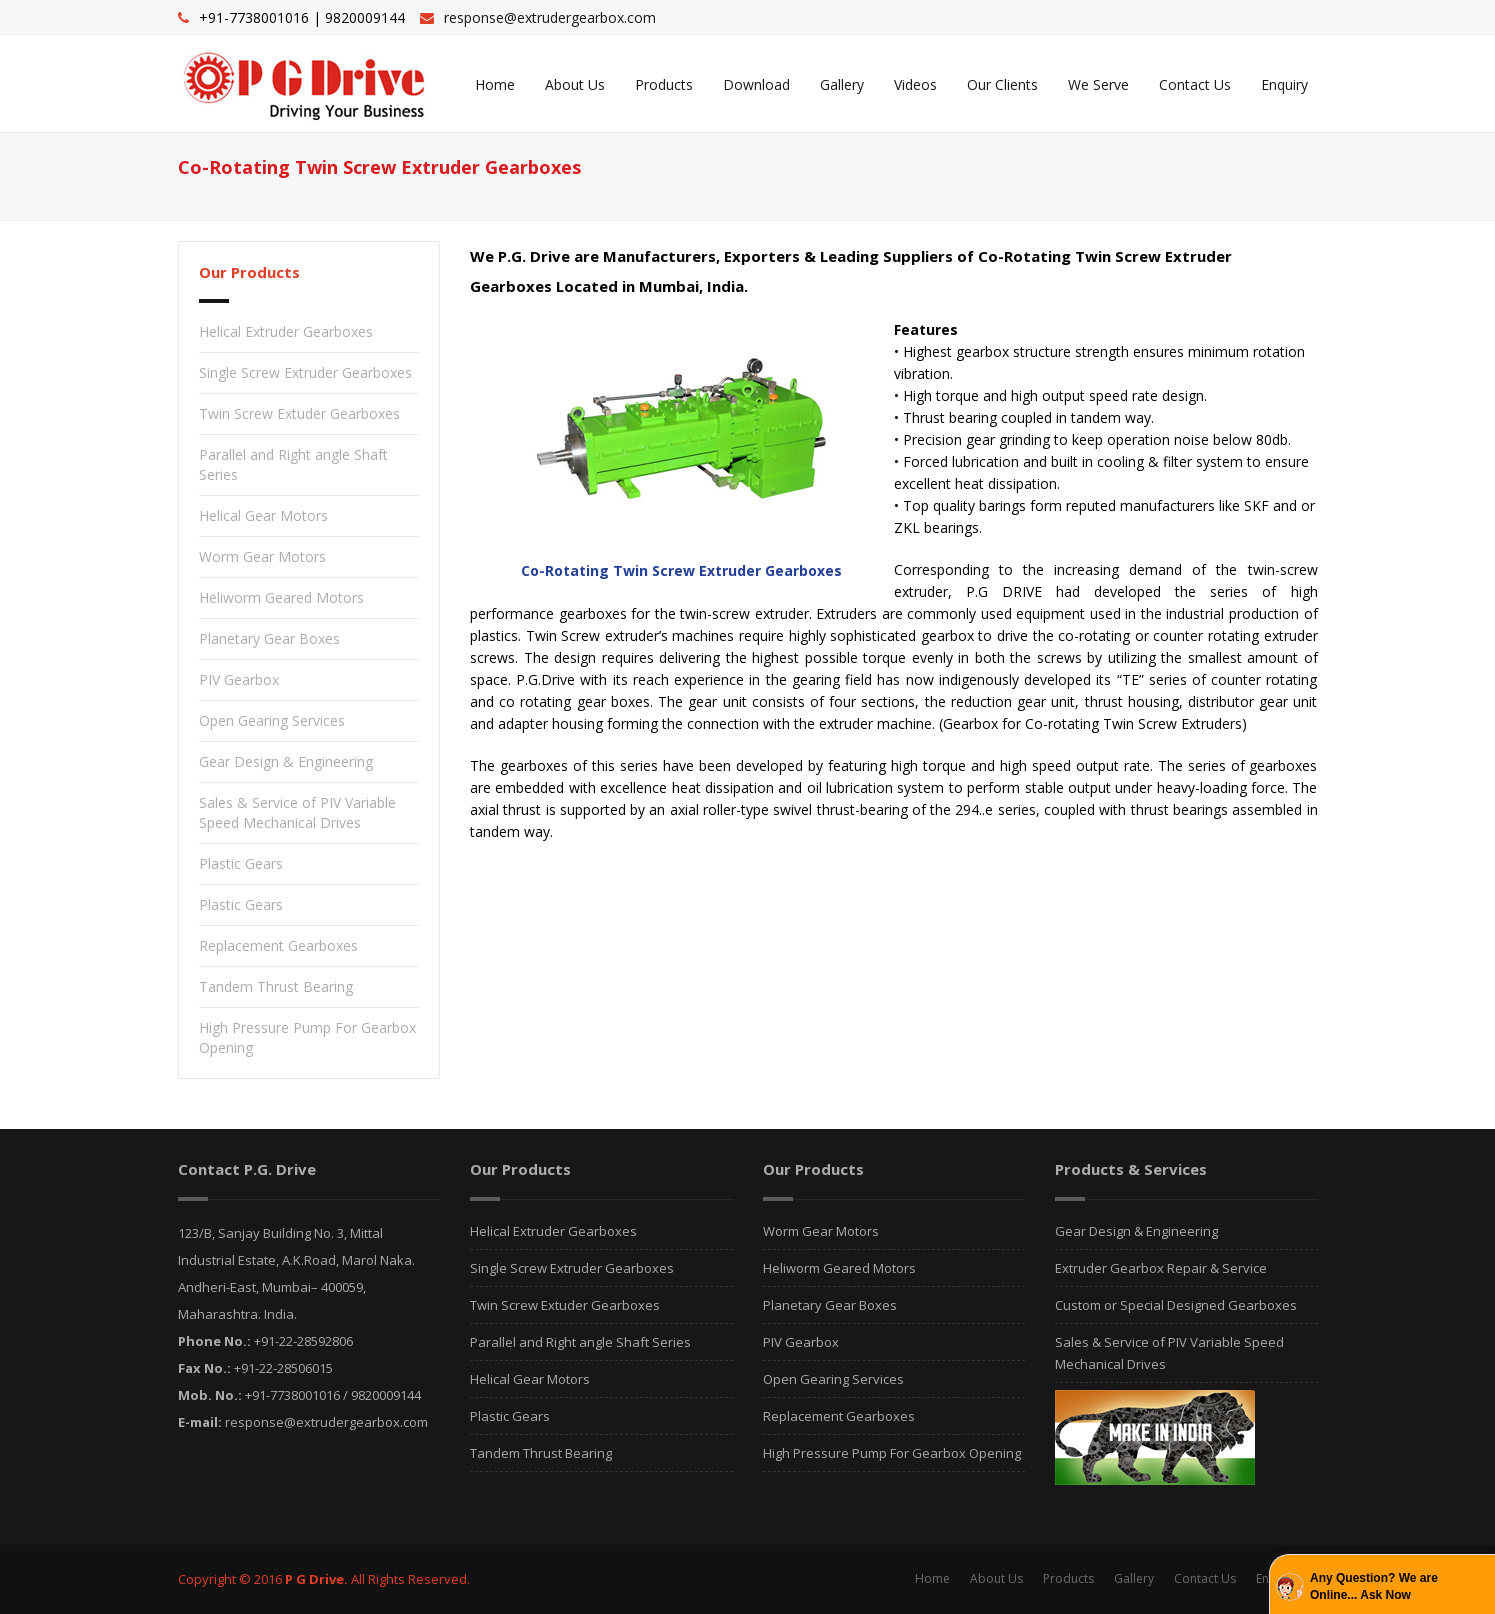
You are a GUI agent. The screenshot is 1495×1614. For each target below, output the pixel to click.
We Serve (1098, 84)
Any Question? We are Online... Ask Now (1374, 1586)
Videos (915, 84)
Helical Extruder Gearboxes (286, 331)
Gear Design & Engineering (286, 761)
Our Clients (1002, 84)
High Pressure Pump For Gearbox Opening (892, 1453)
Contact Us (1195, 84)
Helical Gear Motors (263, 515)
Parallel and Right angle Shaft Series (580, 1342)
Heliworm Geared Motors (281, 597)
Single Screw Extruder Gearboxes (305, 372)
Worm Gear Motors (262, 556)
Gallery (842, 84)
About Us (575, 84)
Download (756, 84)
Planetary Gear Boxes (269, 638)
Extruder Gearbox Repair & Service (1161, 1268)
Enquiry (1284, 84)
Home (495, 84)
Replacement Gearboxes (278, 945)
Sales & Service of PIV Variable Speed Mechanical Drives (297, 812)
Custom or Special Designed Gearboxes (1176, 1305)
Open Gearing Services (272, 720)
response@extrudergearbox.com (550, 17)
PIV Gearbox (239, 679)
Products (664, 84)
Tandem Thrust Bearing (276, 986)
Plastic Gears (241, 863)
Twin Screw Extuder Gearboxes (299, 413)
